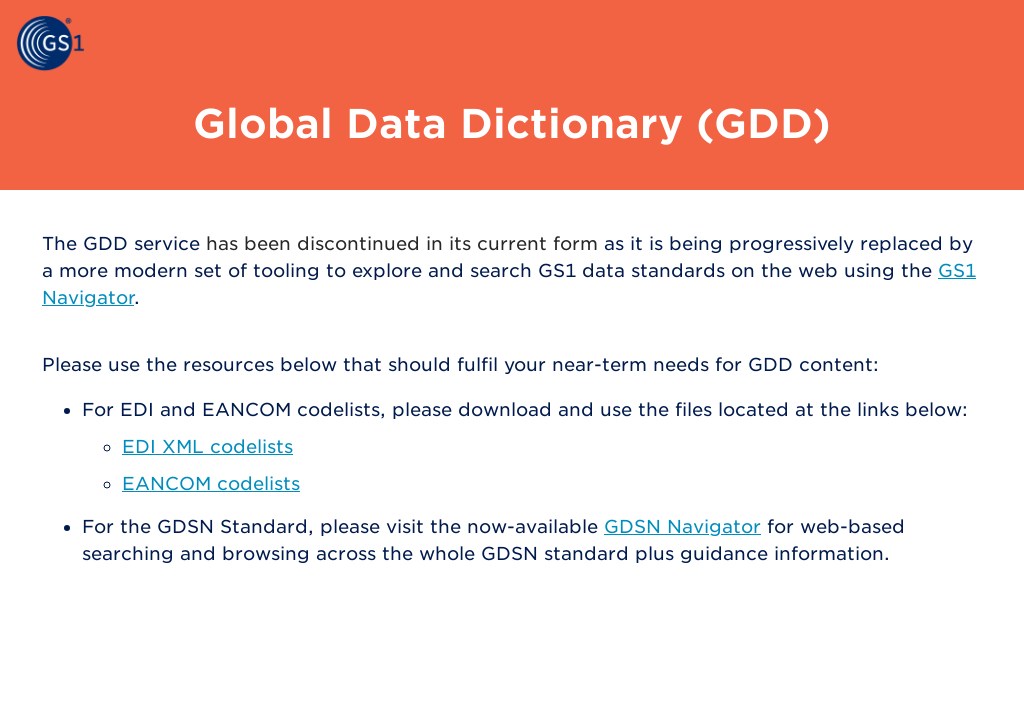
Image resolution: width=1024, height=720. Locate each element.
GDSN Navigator (682, 526)
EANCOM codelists (211, 483)
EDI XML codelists (207, 446)
